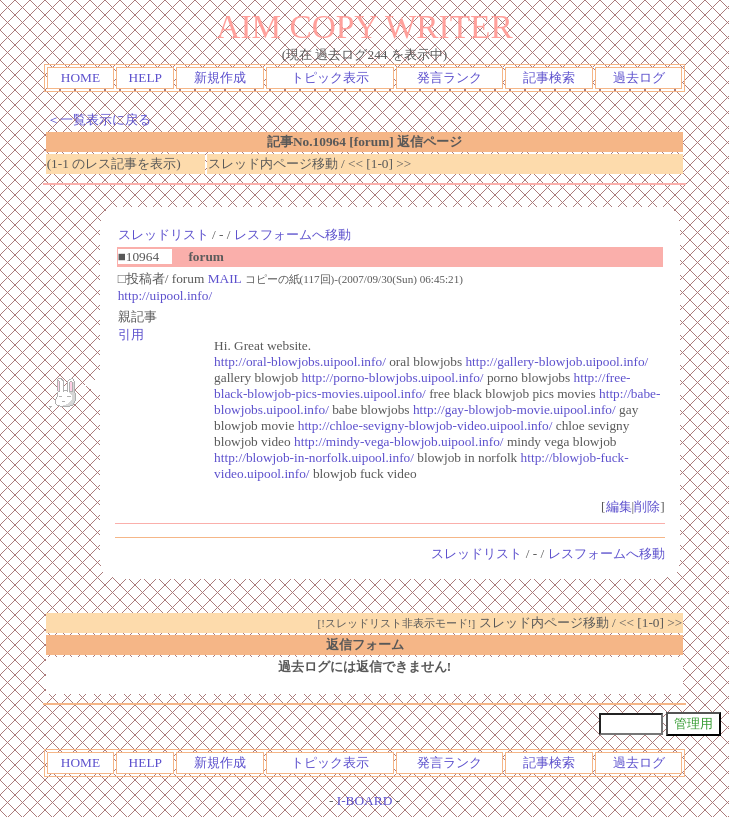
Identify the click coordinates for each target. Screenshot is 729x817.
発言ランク (449, 77)
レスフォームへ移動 (292, 234)
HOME (80, 77)
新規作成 (220, 77)
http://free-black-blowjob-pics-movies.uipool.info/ (422, 385)
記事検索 (549, 77)
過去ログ (639, 77)
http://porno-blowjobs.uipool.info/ (392, 377)
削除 (647, 506)
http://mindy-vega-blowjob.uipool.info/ (399, 441)
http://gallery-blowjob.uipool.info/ (556, 361)
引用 (131, 334)
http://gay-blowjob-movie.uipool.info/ (514, 409)
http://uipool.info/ (165, 295)
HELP (145, 77)
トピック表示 (330, 77)
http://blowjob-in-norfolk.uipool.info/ (314, 457)
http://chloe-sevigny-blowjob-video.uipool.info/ (425, 425)
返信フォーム (365, 644)
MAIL (225, 278)
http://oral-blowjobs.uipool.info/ (300, 361)
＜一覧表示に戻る (99, 119)
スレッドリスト (163, 234)
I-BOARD (365, 800)
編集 (619, 506)
